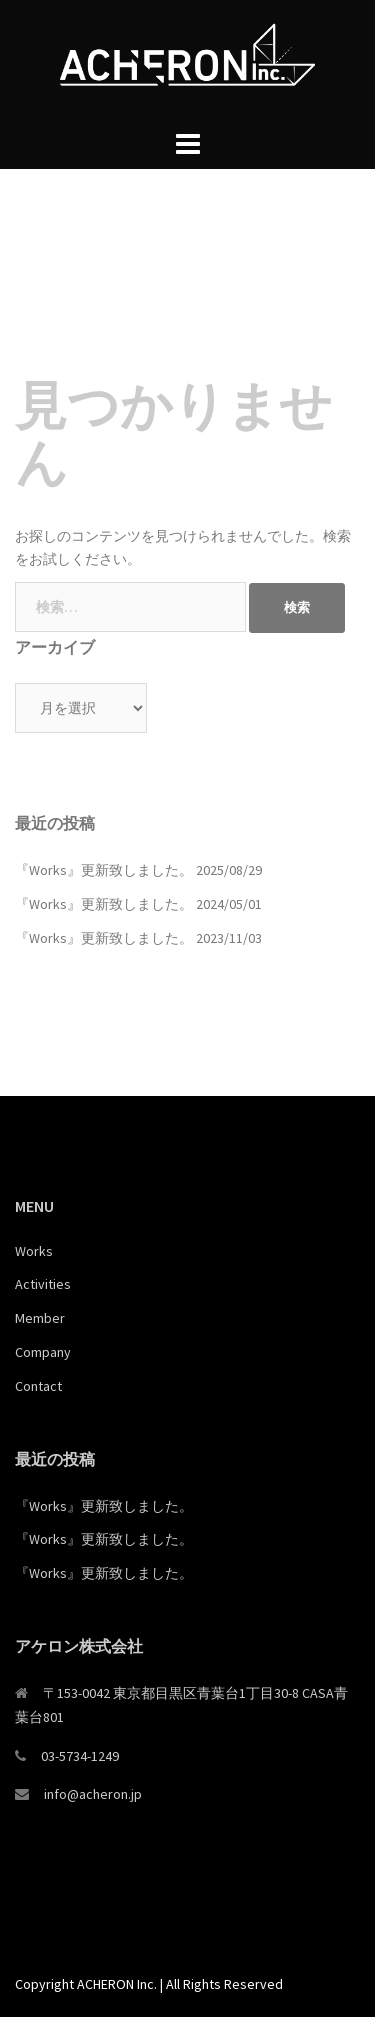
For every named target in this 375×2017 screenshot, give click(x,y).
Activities (43, 1284)
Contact (38, 1386)
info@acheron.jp (93, 1794)
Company (43, 1352)
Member (40, 1318)
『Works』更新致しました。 (104, 870)
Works (34, 1251)
